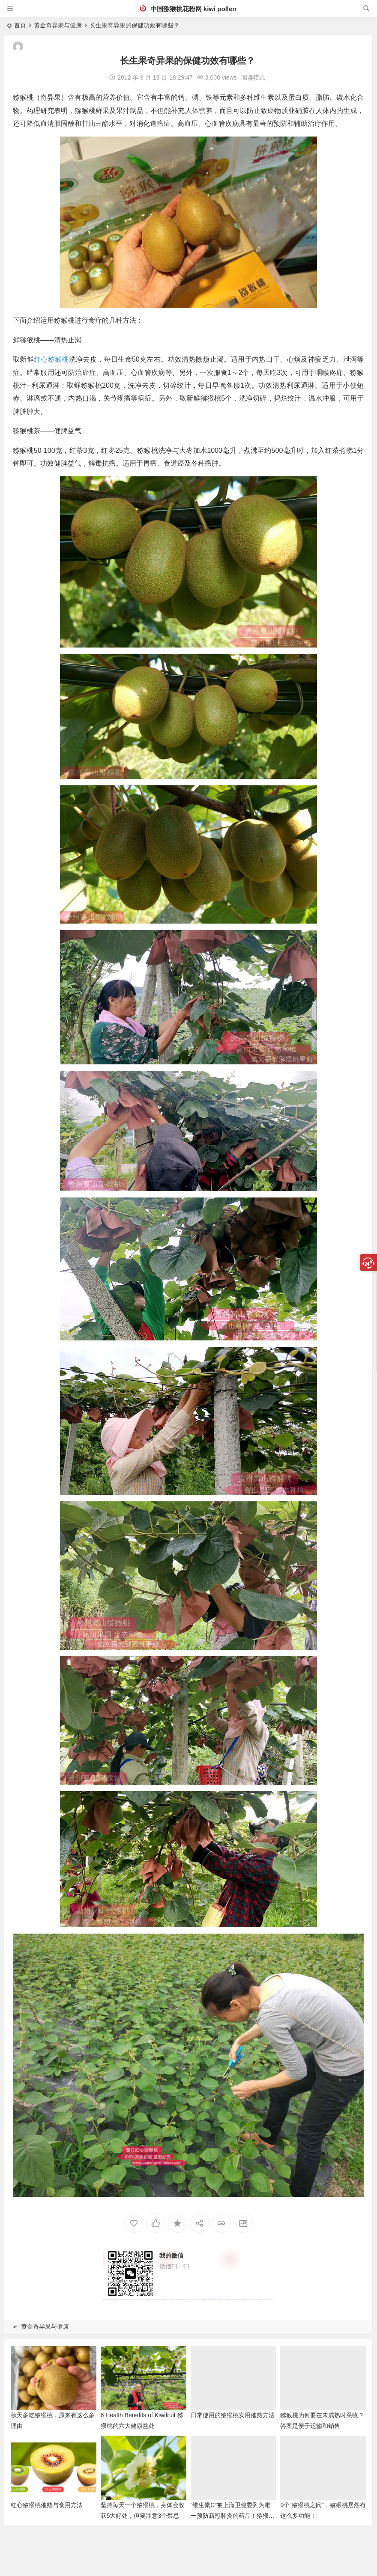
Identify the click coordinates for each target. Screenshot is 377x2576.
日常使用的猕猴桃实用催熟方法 (233, 2415)
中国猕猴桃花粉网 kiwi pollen (188, 8)
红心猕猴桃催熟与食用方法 (47, 2505)
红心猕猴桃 (51, 359)
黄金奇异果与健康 (58, 25)
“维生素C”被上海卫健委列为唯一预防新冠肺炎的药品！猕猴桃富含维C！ (233, 2516)
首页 (20, 25)
